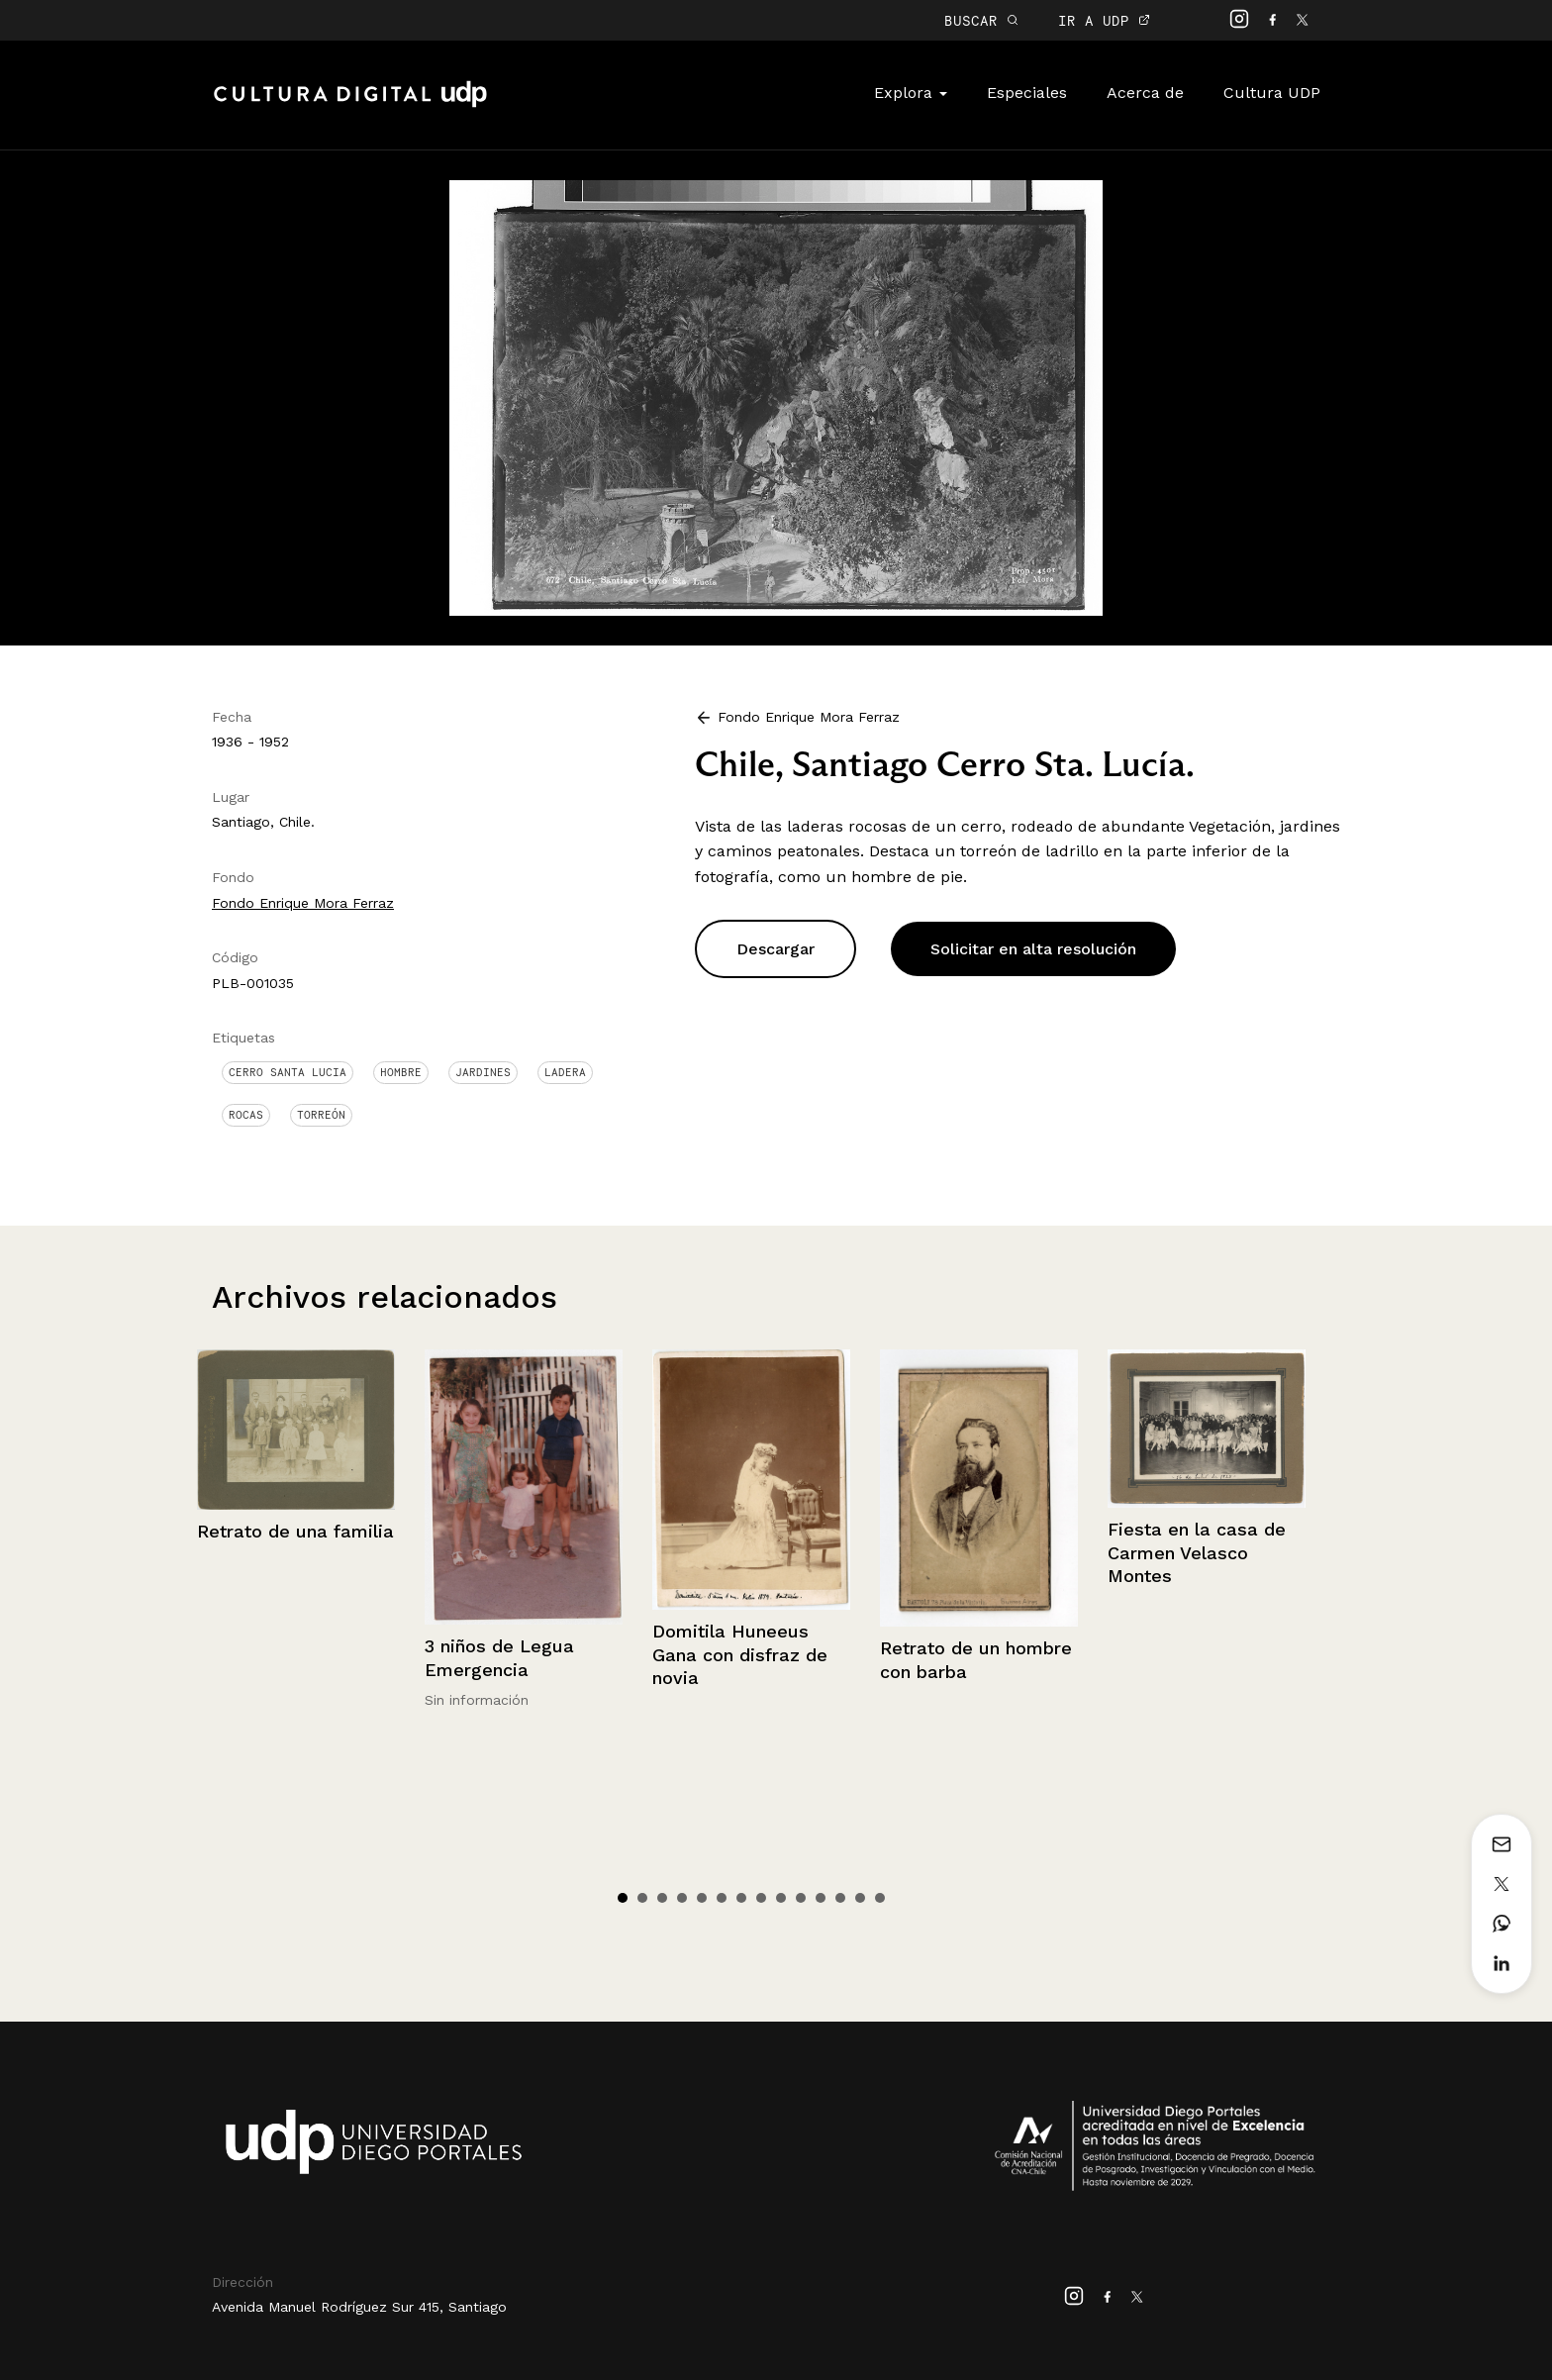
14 (880, 1898)
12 (840, 1898)
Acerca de (1145, 92)
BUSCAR (981, 20)
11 (820, 1898)
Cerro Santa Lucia (287, 1072)
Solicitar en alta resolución (1033, 949)
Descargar (775, 949)
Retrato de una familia (295, 1531)
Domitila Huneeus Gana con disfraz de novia (739, 1654)
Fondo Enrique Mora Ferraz (303, 903)
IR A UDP (1104, 20)
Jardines (483, 1072)
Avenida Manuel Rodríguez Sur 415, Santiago (359, 2307)
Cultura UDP (1271, 92)
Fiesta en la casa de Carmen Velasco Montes (1197, 1552)
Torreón (321, 1115)
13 (860, 1898)
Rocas (246, 1115)
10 (801, 1898)
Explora (910, 92)
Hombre (401, 1072)
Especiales (1027, 92)
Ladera (565, 1072)
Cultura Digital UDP (350, 105)
